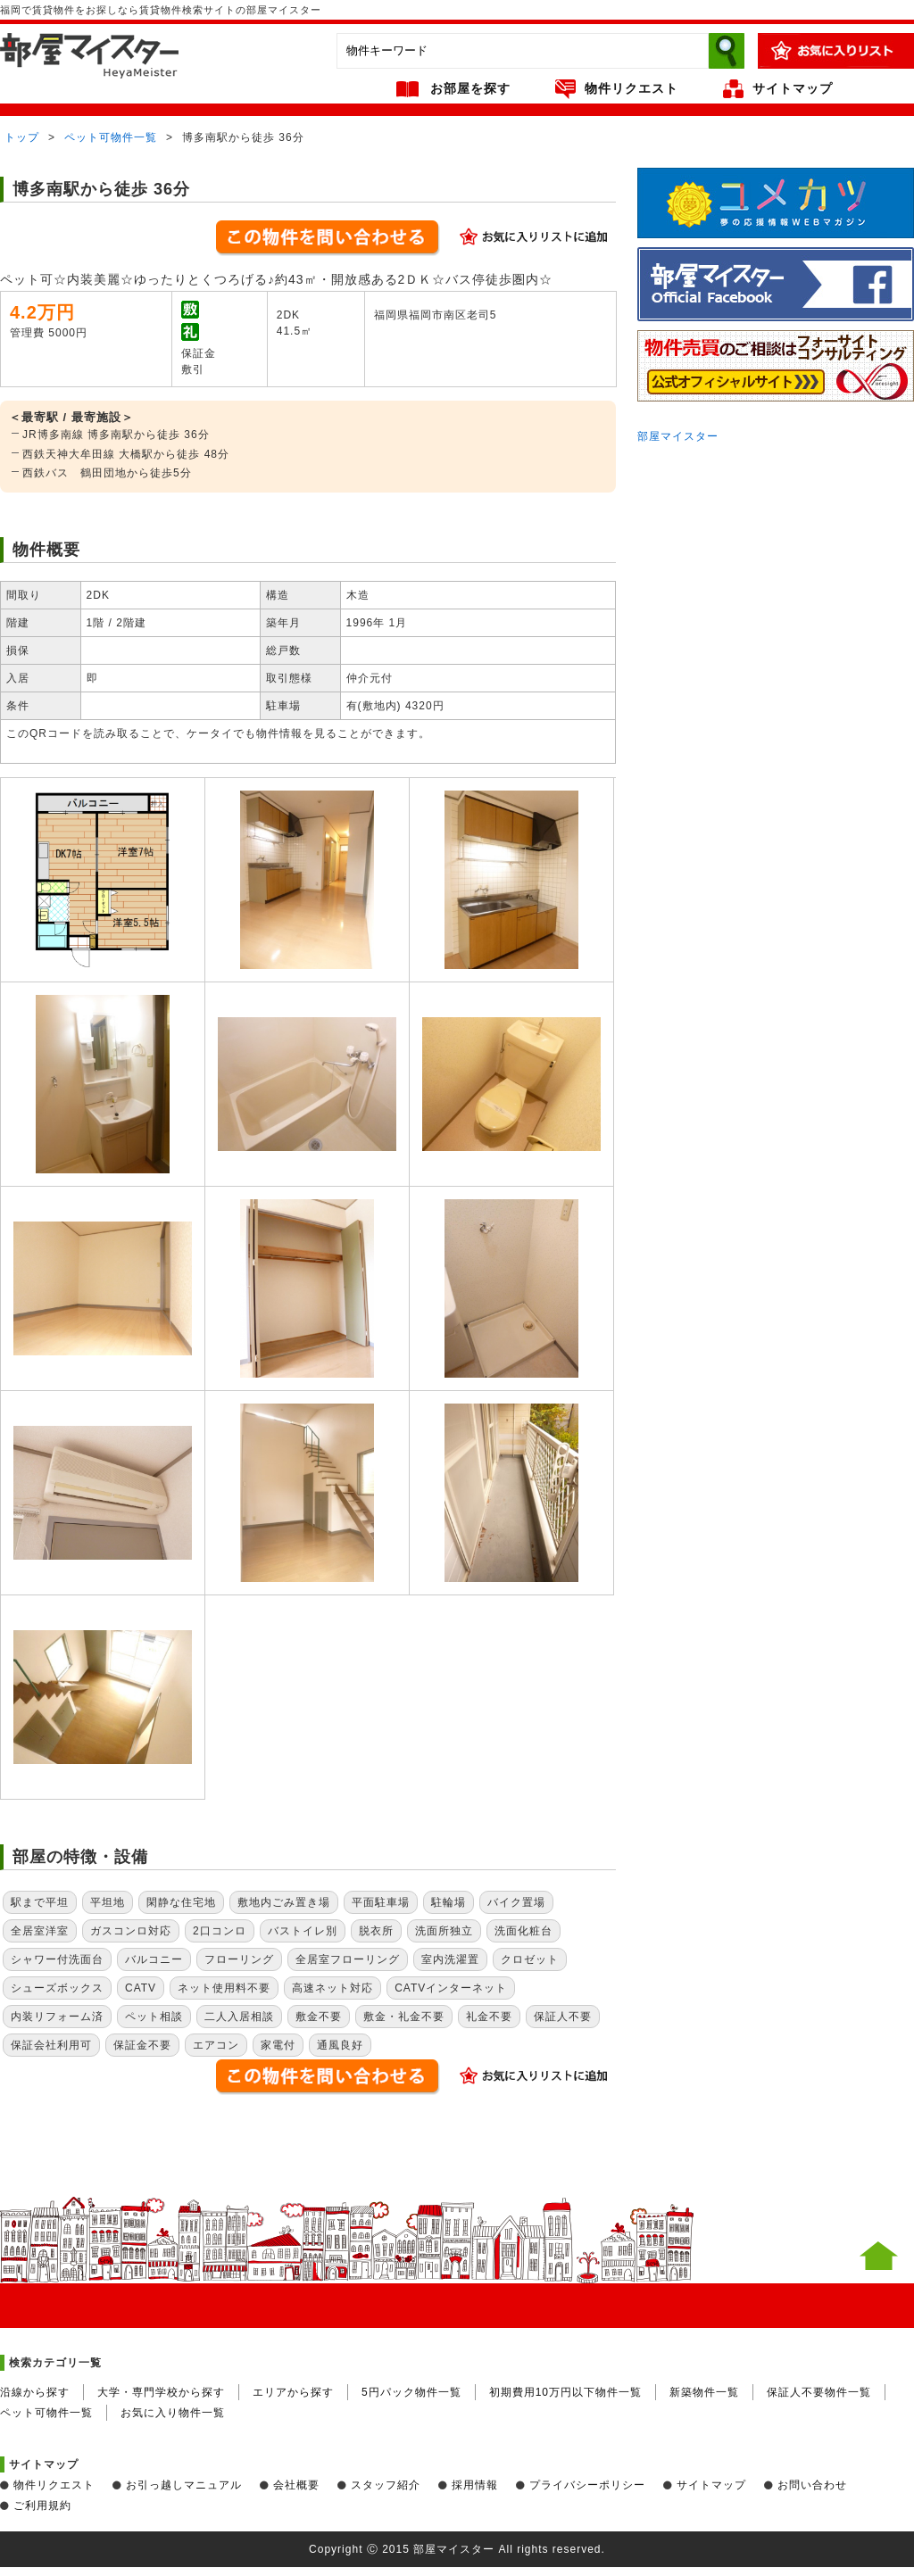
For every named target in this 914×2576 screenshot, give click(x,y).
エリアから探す (293, 2392)
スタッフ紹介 (385, 2485)
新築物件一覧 (704, 2392)
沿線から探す (35, 2392)
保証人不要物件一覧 (819, 2392)
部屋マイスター (678, 436)
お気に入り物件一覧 (172, 2412)
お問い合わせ (812, 2485)
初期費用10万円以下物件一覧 (565, 2392)
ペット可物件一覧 (110, 137)
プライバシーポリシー (587, 2485)
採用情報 (475, 2485)
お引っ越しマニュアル (184, 2485)
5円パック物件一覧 (411, 2392)
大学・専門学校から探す (161, 2392)
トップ (21, 137)
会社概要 (296, 2485)
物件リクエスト (631, 88)
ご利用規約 (42, 2505)
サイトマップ (792, 88)
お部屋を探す (470, 88)
